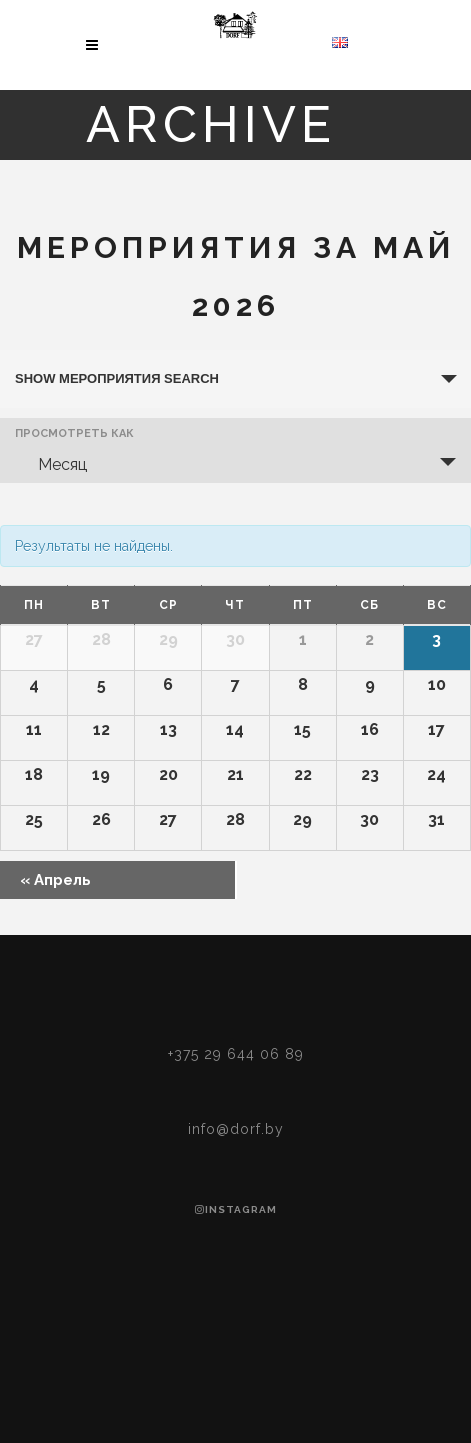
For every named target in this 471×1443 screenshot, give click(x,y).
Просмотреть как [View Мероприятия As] (74, 433)
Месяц (50, 464)
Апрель (55, 880)
